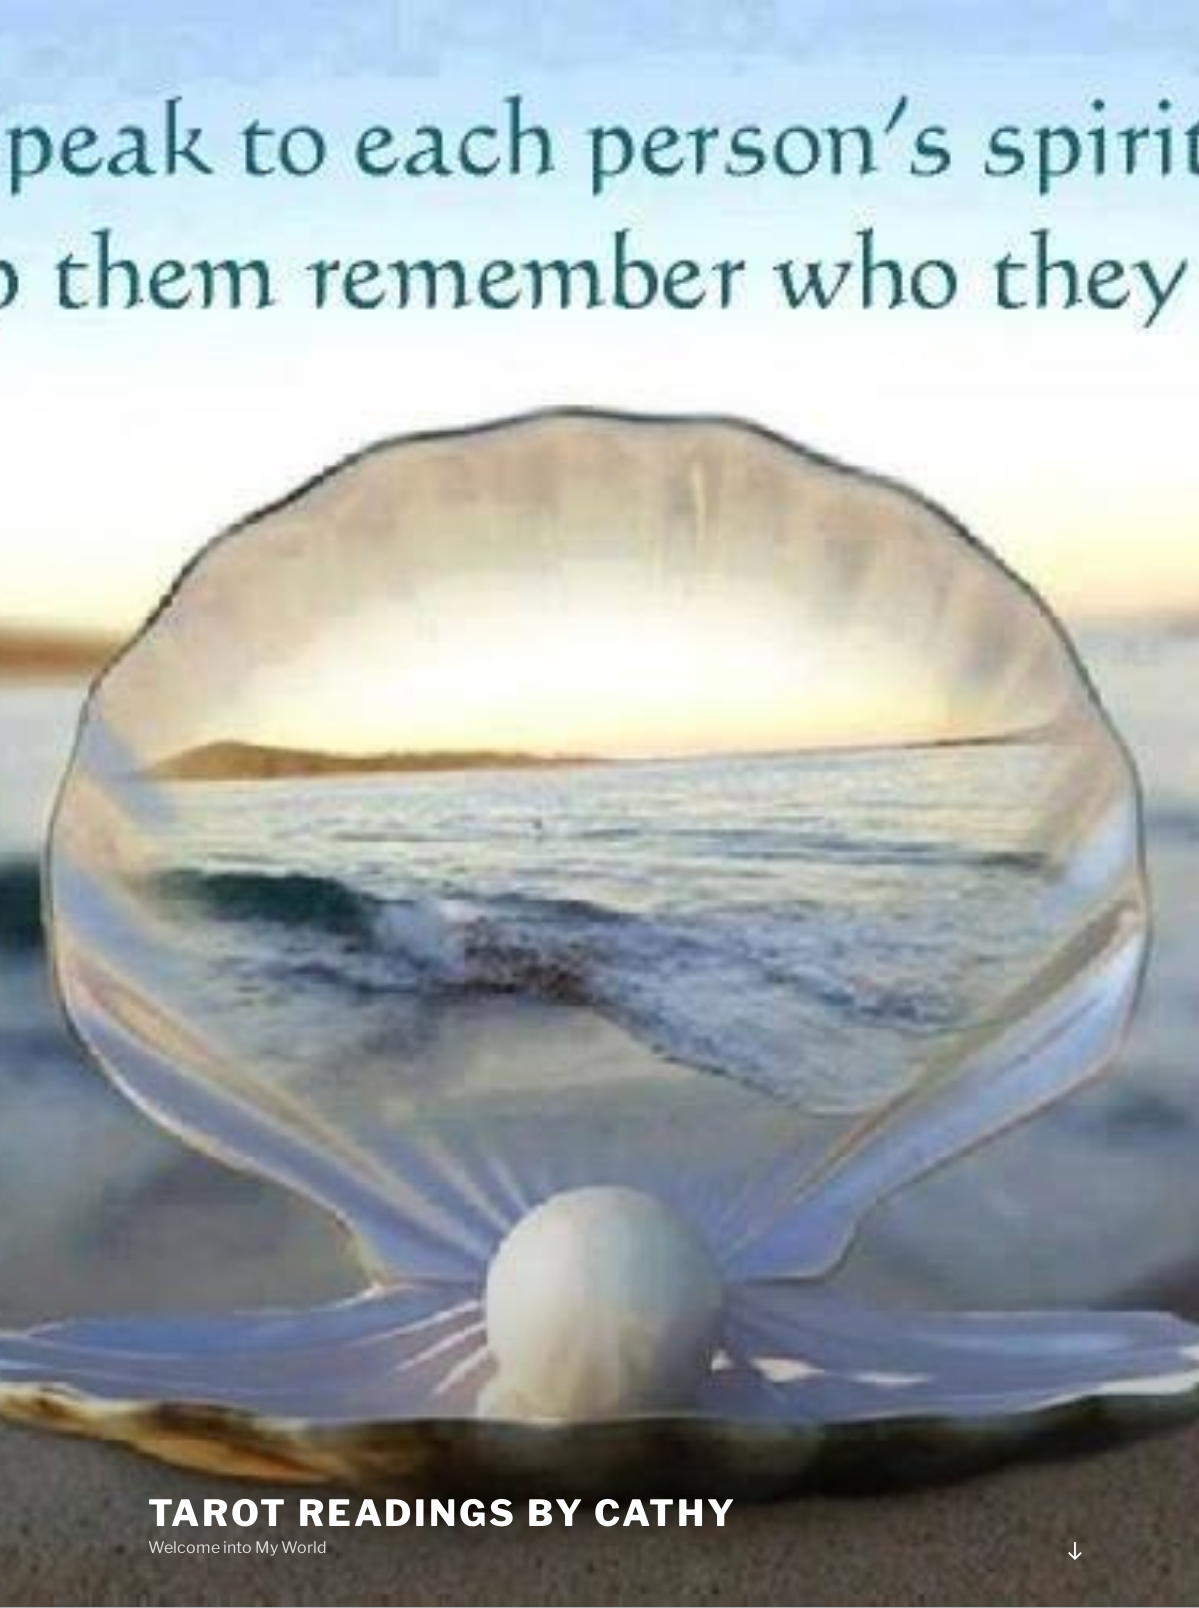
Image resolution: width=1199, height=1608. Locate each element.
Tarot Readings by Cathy (442, 1513)
